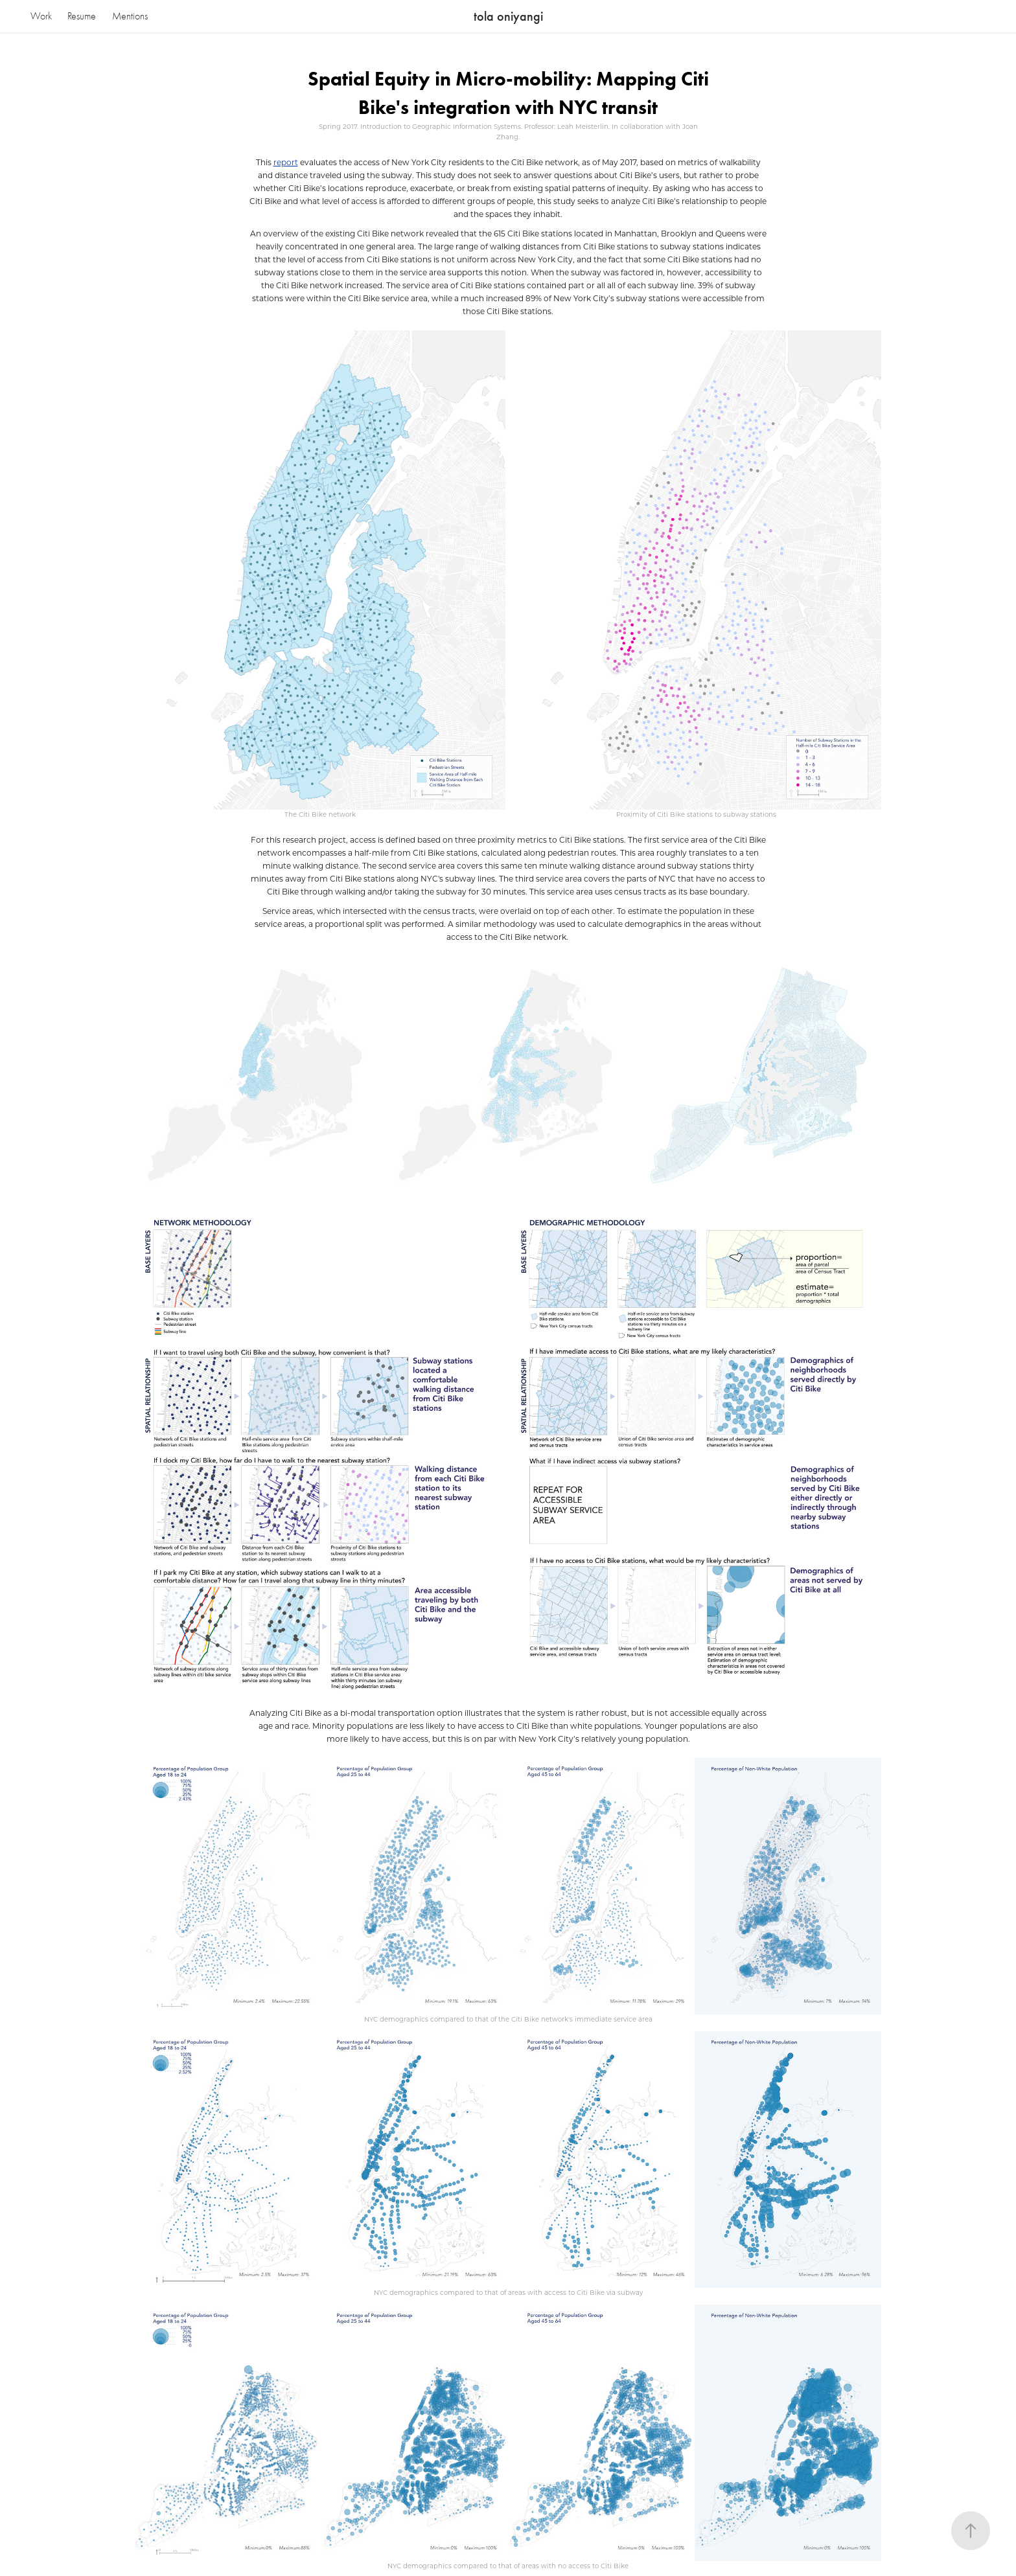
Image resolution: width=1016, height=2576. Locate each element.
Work (41, 16)
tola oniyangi (508, 16)
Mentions (130, 16)
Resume (81, 16)
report (285, 162)
